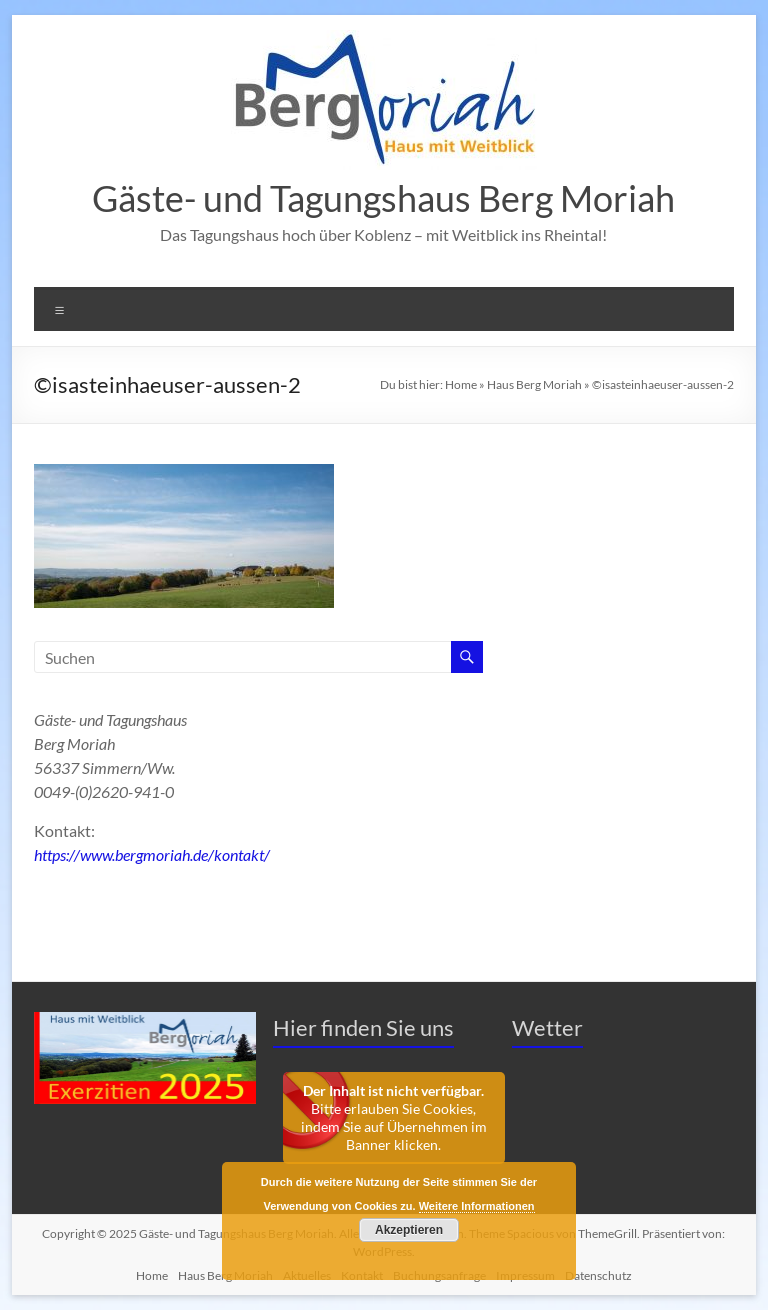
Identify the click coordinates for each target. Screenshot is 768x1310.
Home (461, 384)
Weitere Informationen (477, 1206)
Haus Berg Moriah (534, 384)
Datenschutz (598, 1275)
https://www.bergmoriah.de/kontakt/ (152, 854)
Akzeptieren (409, 1230)
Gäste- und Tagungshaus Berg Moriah (383, 198)
